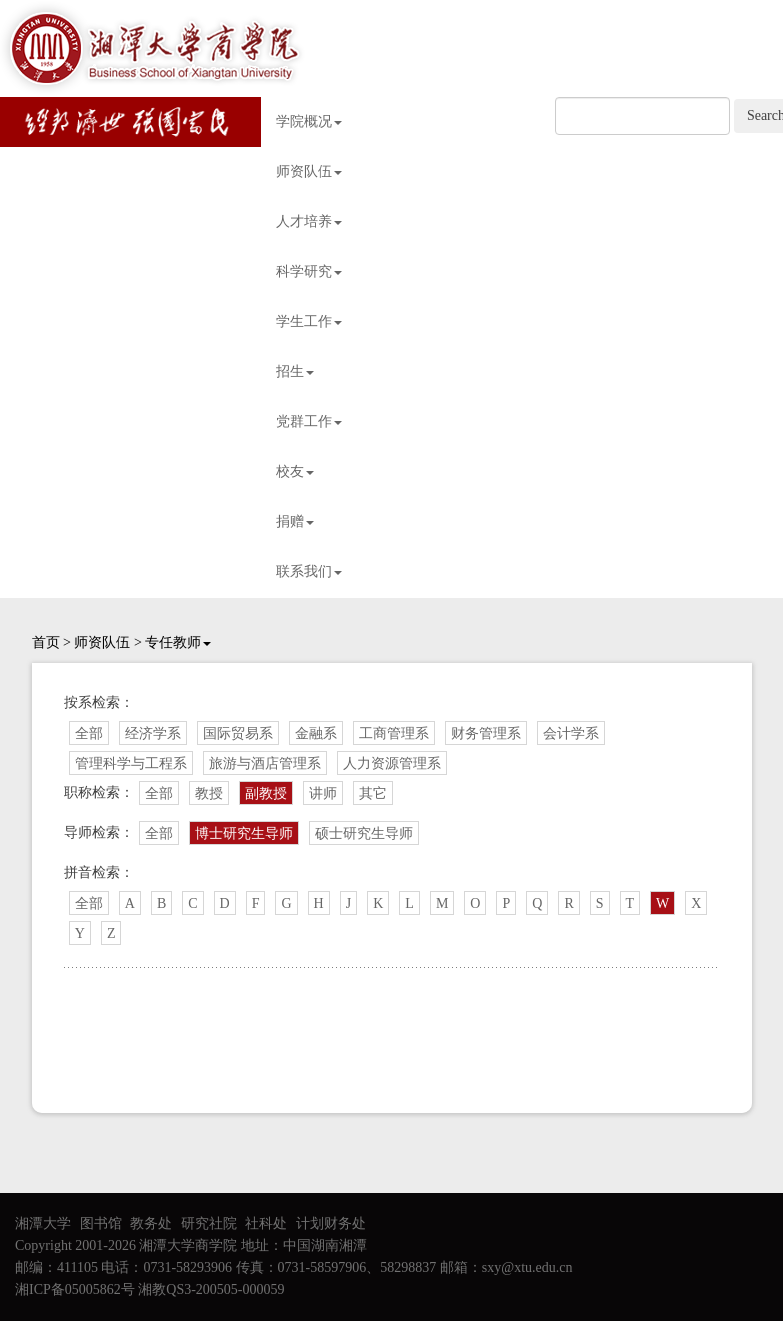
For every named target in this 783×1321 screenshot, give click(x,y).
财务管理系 (486, 733)
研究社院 (209, 1223)
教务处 (151, 1223)
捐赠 (295, 521)
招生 (295, 371)
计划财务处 (331, 1223)
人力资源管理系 (392, 763)
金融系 (316, 733)
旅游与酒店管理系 (265, 763)
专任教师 (178, 642)
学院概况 (309, 121)
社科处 (266, 1223)
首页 (46, 642)
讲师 (323, 793)
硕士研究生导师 (364, 833)
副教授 (266, 793)
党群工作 (309, 421)
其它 (373, 793)
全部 (89, 733)
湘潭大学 (43, 1223)
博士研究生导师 (244, 833)
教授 (209, 793)
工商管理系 (394, 733)
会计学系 (571, 733)
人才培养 (309, 221)
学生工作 (309, 321)
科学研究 (309, 271)
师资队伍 (309, 171)
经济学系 (153, 733)
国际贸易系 (238, 733)
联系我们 (309, 571)
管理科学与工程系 (131, 763)
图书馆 (101, 1223)
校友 (295, 471)
